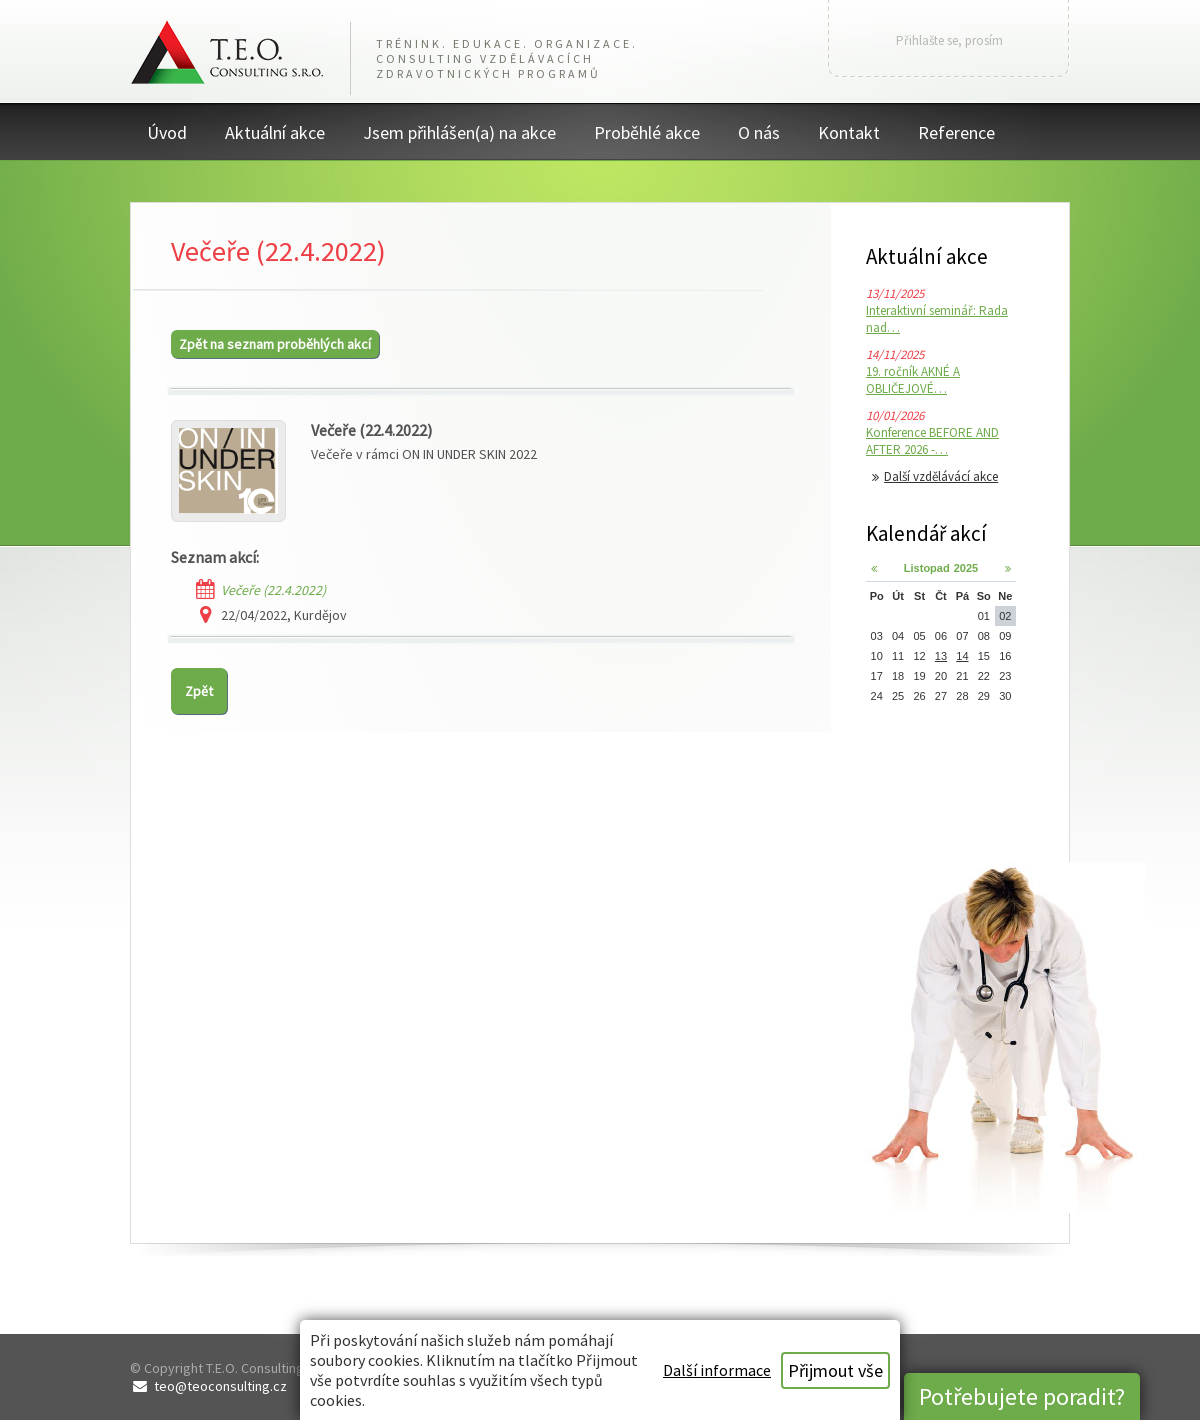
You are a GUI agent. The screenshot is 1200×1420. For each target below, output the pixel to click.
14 (962, 656)
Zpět (199, 691)
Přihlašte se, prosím (949, 40)
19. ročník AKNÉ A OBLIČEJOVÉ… (913, 380)
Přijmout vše (835, 1370)
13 (941, 656)
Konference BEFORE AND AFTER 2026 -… (932, 441)
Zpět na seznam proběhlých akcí (275, 344)
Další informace (717, 1370)
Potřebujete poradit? (1022, 1396)
